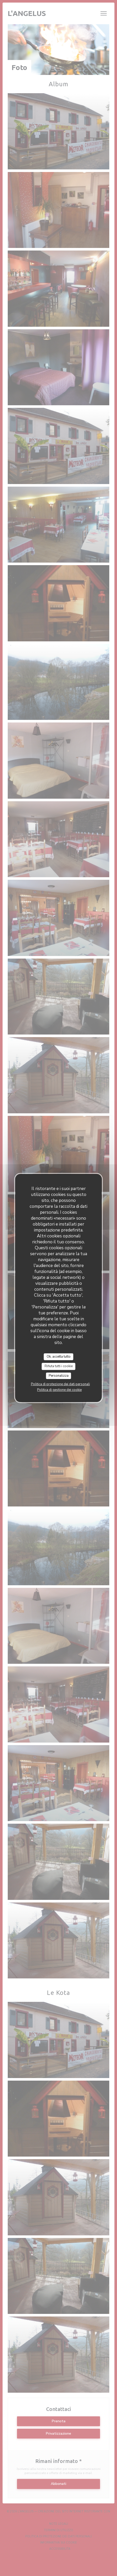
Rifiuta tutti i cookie (59, 1366)
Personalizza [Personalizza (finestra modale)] (59, 1375)
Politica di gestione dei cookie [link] (59, 1390)
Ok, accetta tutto (59, 1356)
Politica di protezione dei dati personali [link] (60, 1384)
